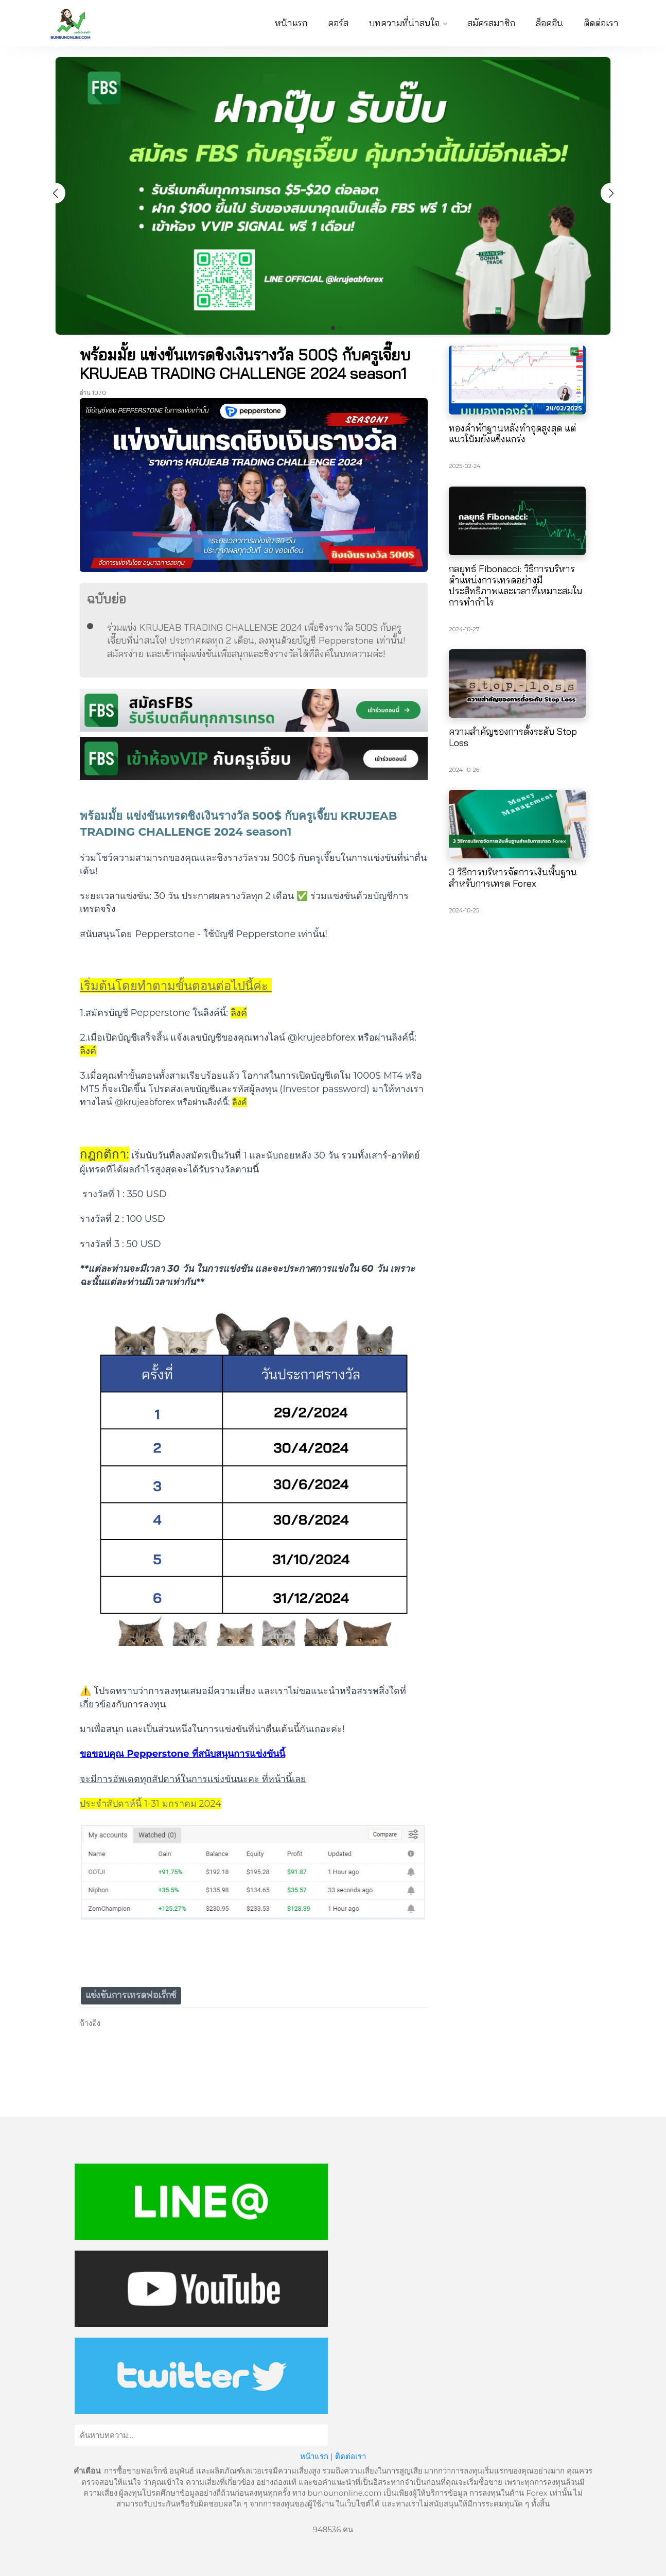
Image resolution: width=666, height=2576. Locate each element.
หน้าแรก (291, 23)
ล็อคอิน (549, 23)
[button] (611, 193)
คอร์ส (338, 23)
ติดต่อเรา (601, 23)
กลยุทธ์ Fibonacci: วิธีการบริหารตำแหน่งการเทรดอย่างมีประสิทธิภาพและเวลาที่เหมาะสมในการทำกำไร (516, 585)
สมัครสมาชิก (491, 23)
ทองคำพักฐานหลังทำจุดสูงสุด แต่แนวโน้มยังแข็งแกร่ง (512, 433)
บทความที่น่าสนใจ (408, 23)
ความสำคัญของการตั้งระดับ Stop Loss (513, 737)
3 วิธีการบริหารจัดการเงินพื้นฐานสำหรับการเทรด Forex (513, 877)
